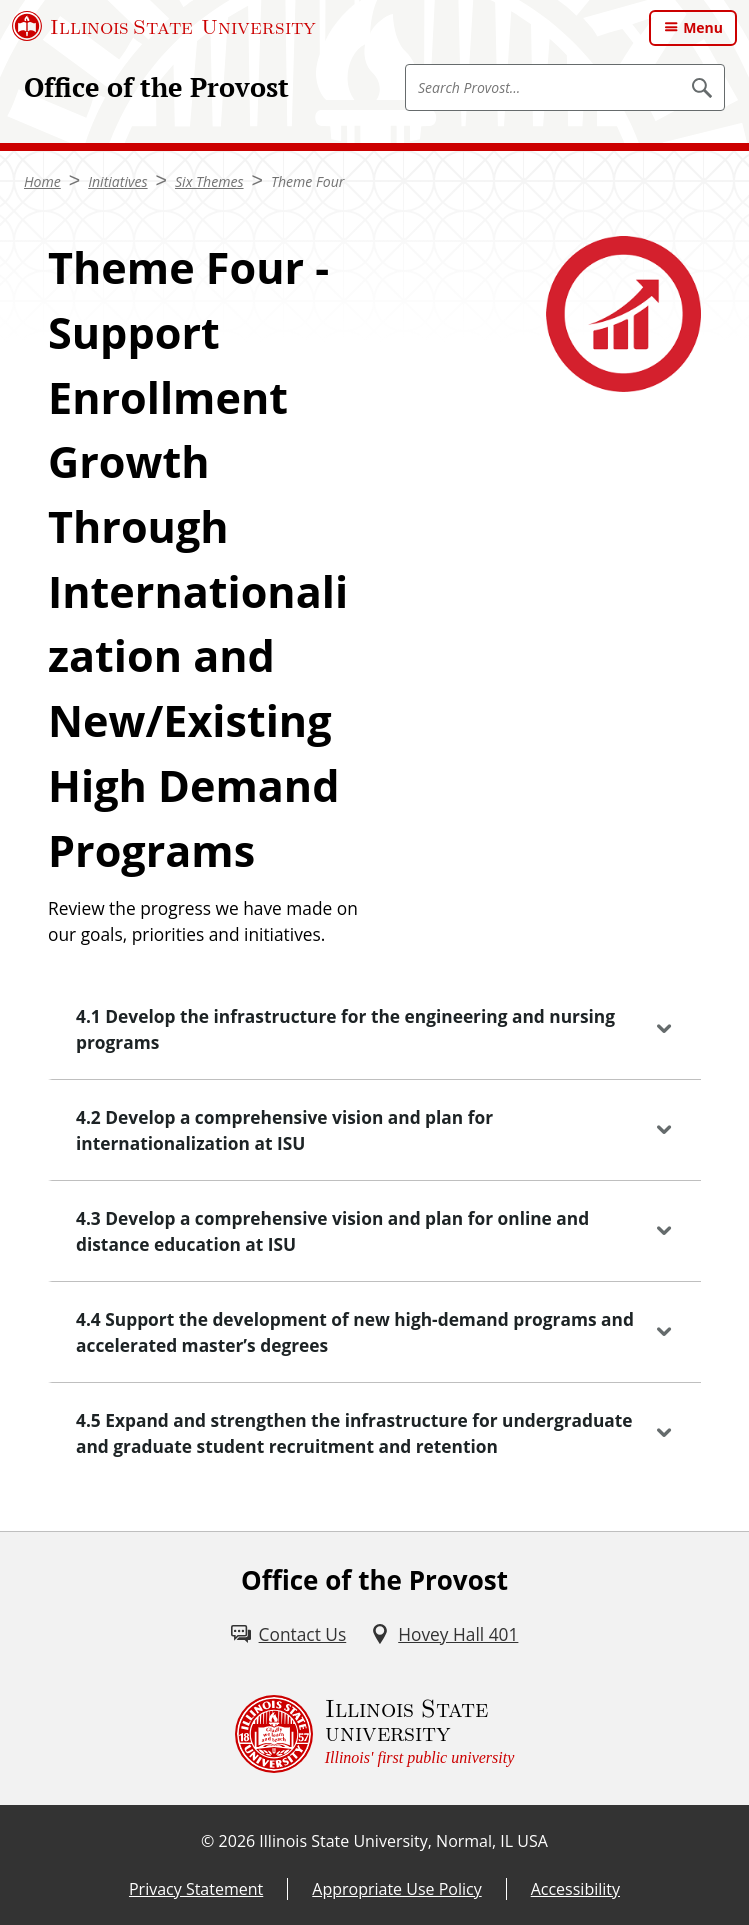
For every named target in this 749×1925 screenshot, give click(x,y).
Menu (703, 27)
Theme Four (307, 181)
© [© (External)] (207, 1841)
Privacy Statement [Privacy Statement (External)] (196, 1889)
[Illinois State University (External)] (164, 26)
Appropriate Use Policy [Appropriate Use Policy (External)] (396, 1889)
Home (42, 181)
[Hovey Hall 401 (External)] (444, 1634)
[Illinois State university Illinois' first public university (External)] (375, 1734)
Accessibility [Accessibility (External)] (575, 1889)
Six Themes (209, 181)
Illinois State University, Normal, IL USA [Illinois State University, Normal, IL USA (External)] (403, 1841)
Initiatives (117, 181)
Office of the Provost (156, 87)
